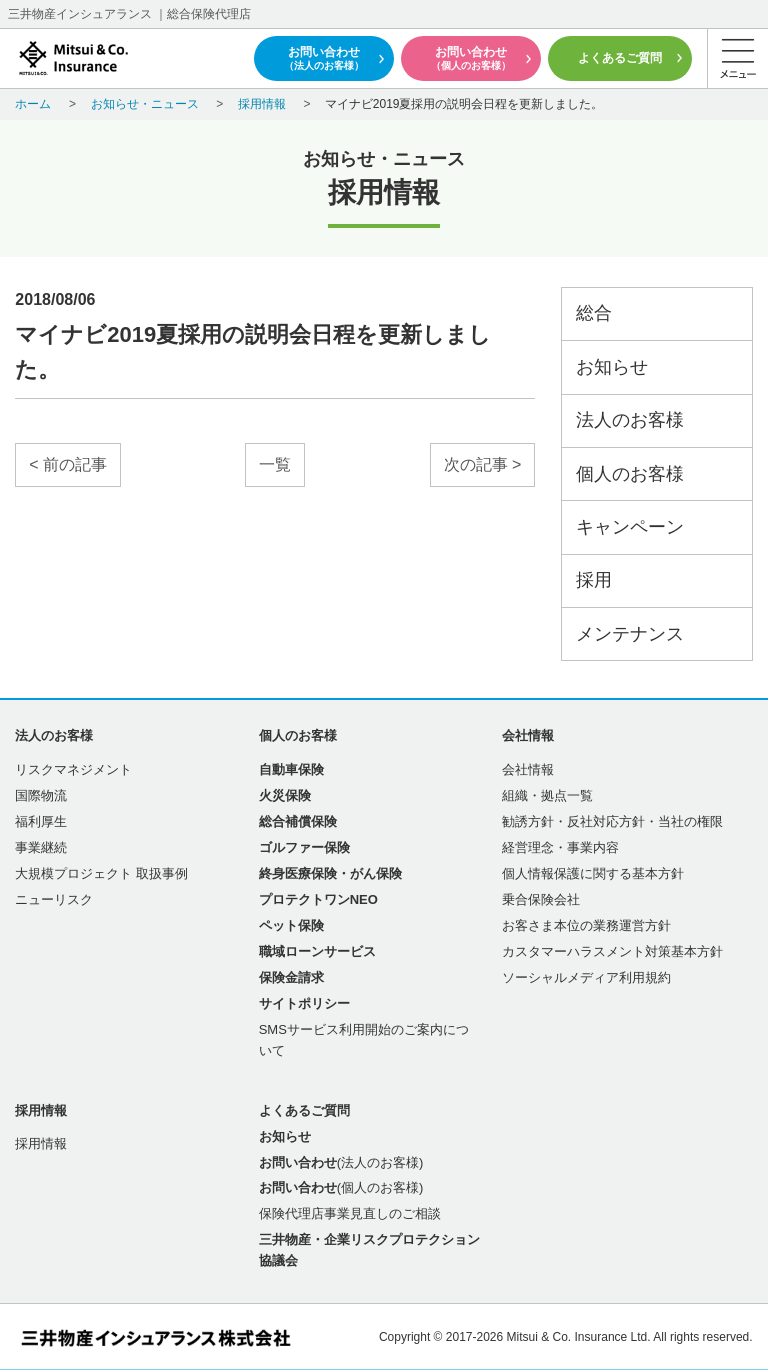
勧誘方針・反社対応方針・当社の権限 (612, 821)
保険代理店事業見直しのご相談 (350, 1213)
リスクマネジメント (73, 769)
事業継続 (41, 847)
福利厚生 (41, 821)
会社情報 (528, 769)
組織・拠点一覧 (547, 795)
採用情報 (41, 1143)
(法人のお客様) (341, 1162)
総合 (594, 313)
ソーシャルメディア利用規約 (586, 977)
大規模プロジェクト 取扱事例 (101, 873)
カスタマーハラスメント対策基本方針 (612, 951)
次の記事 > (483, 464)
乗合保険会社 (541, 899)
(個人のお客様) (341, 1187)
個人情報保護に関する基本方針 (593, 873)
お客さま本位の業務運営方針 (586, 925)
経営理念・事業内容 (560, 847)
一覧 (275, 464)
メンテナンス (630, 634)
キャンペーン (630, 527)
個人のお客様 (630, 474)
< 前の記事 (68, 464)
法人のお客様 (630, 420)
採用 (594, 580)
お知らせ (612, 367)
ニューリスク (54, 899)
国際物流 (41, 795)
